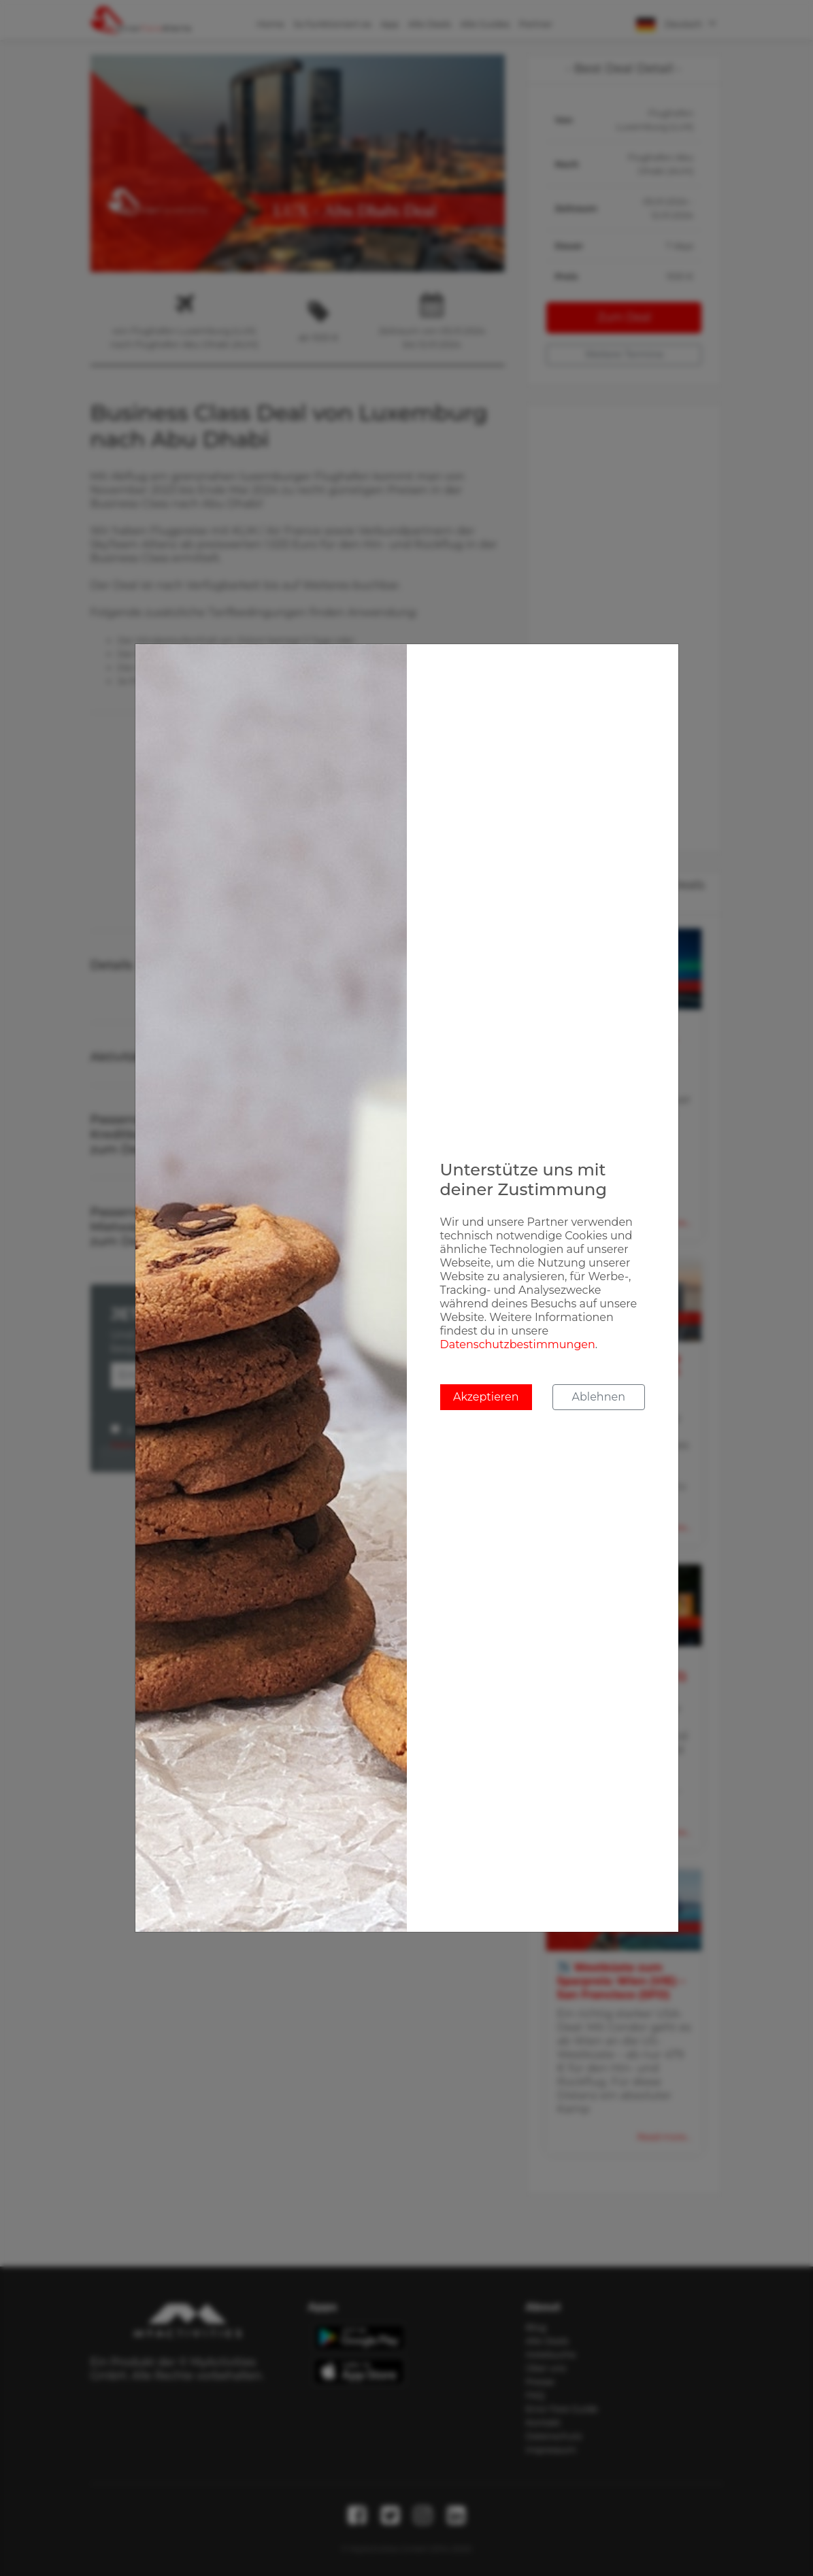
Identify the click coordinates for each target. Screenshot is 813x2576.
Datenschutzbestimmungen (517, 1344)
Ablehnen (598, 1396)
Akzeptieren (486, 1396)
